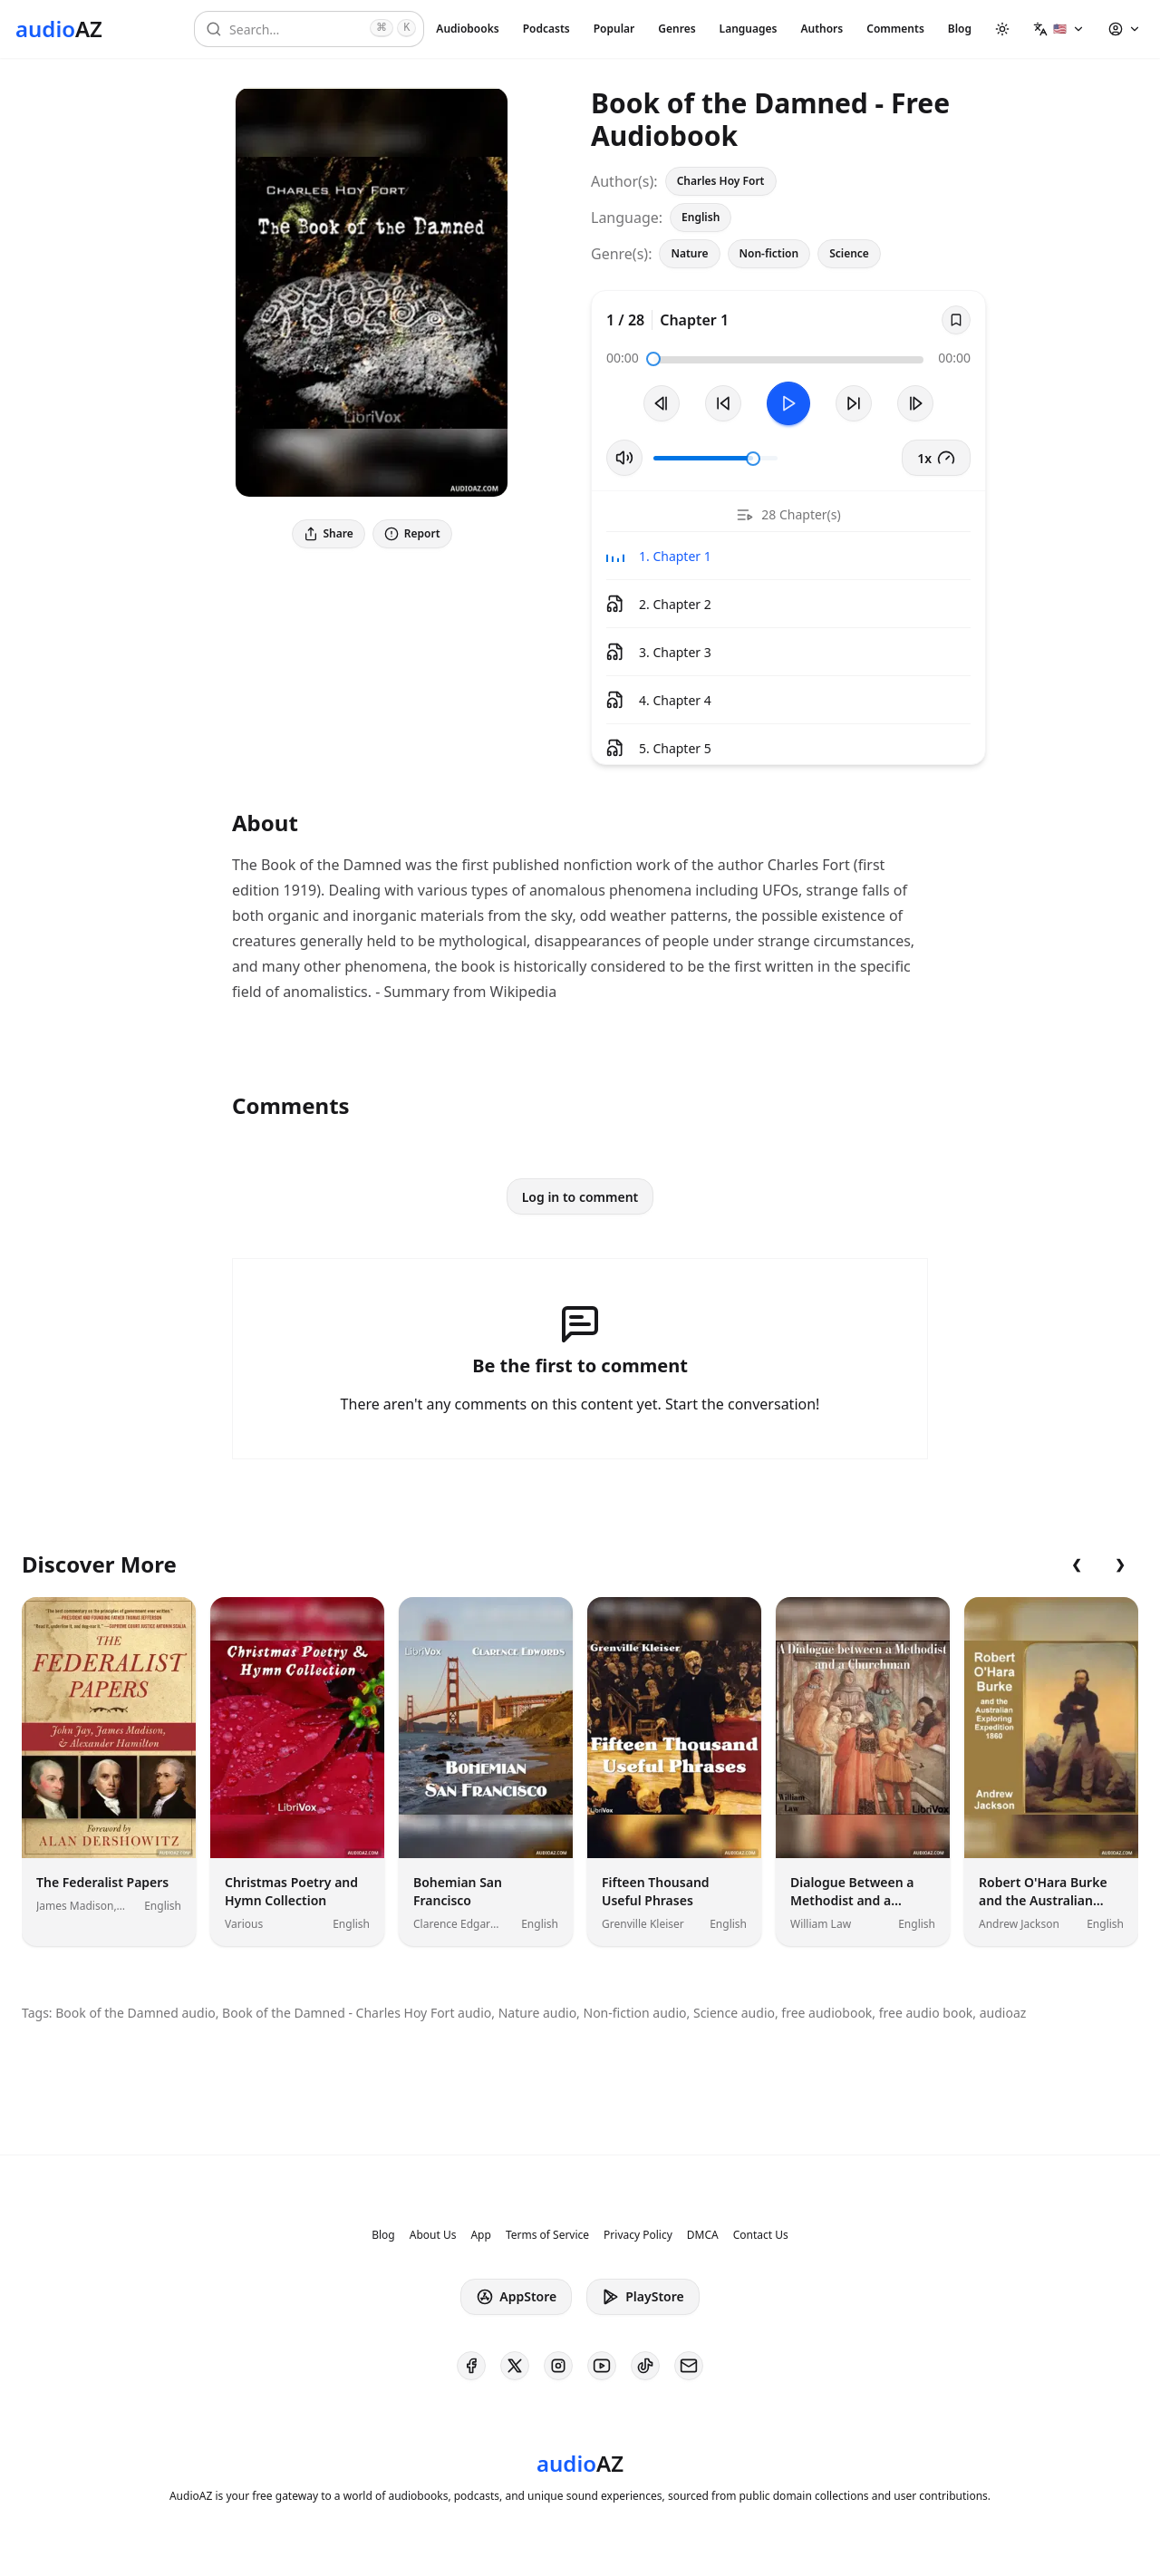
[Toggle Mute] (624, 458)
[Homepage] (59, 29)
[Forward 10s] (854, 403)
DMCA (703, 2235)
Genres (676, 28)
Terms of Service (547, 2235)
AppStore (516, 2297)
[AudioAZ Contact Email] (688, 2365)
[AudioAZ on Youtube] (601, 2365)
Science (849, 253)
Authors (821, 28)
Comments (895, 28)
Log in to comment (580, 1197)
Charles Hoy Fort (721, 181)
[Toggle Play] (788, 403)
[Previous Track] (661, 403)
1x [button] (936, 458)
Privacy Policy (638, 2235)
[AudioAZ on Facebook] (471, 2365)
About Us (433, 2235)
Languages (749, 28)
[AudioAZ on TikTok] (645, 2365)
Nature (689, 253)
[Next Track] (915, 403)
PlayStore (642, 2297)
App (480, 2235)
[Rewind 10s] (723, 403)
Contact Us (760, 2235)
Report (412, 533)
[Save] (956, 319)
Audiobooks (467, 28)
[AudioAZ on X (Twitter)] (514, 2365)
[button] (1059, 29)
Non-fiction (769, 253)
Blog (960, 28)
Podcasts (546, 28)
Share (328, 533)
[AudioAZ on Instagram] (558, 2365)
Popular (614, 28)
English (701, 217)
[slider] (653, 359)
